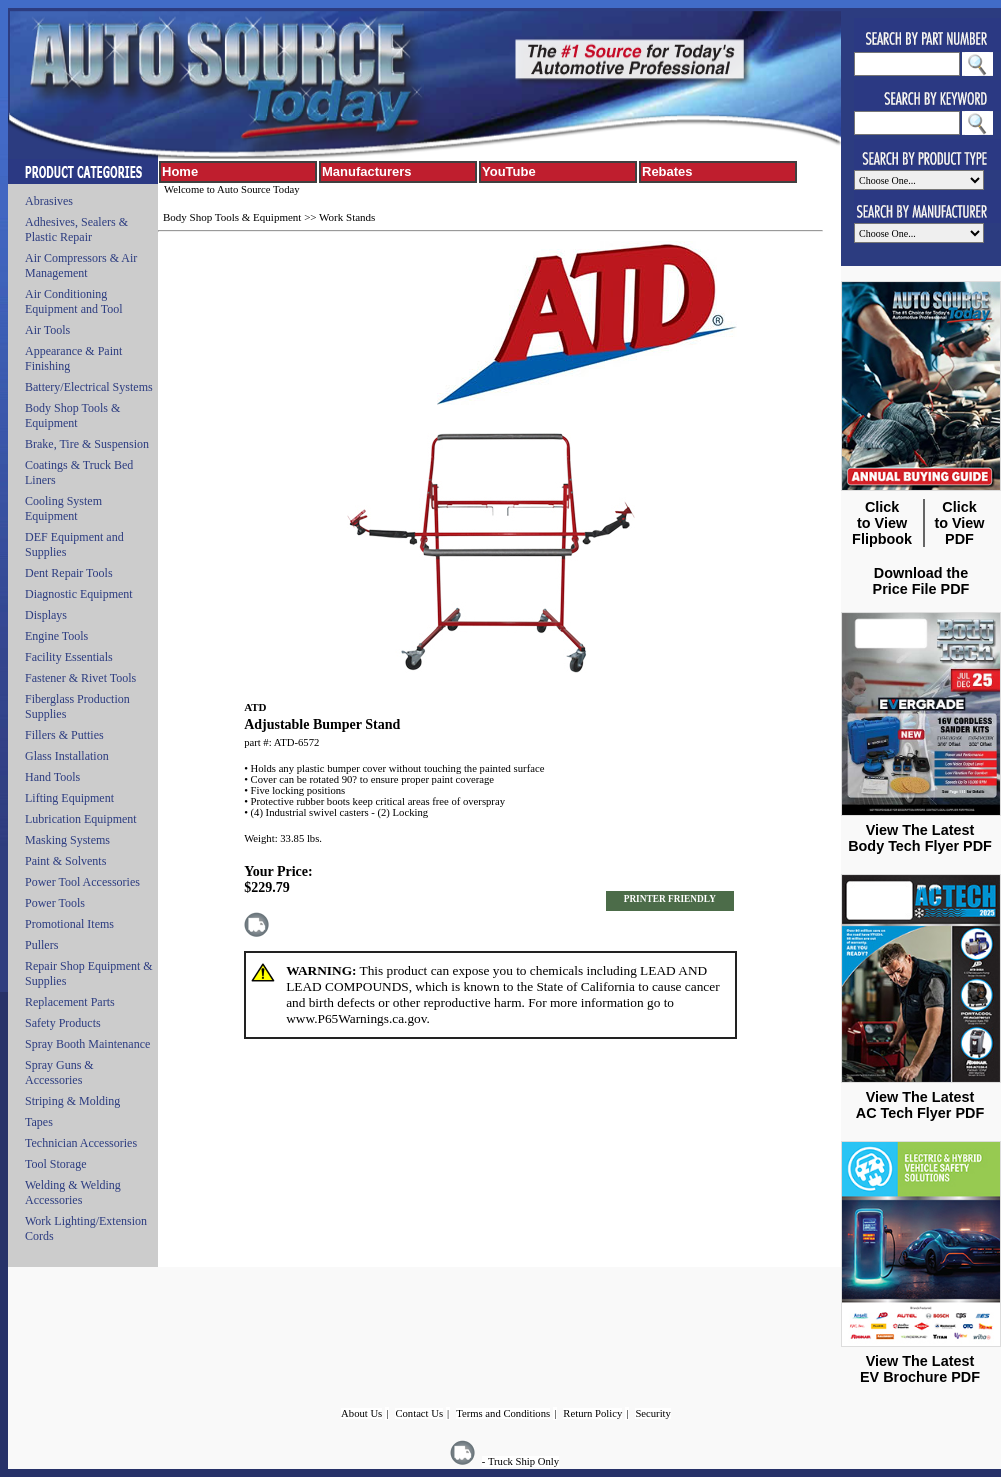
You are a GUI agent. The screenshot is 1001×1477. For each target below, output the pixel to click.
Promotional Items (69, 924)
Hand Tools (52, 777)
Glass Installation (67, 756)
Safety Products (63, 1023)
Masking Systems (67, 840)
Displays (46, 615)
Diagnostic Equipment (79, 594)
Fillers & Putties (64, 735)
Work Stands (347, 217)
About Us (361, 1413)
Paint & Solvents (65, 861)
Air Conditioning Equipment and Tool (74, 301)
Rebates (667, 171)
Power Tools (55, 903)
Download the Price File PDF (921, 581)
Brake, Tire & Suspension (87, 444)
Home (180, 171)
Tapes (39, 1122)
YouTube (509, 171)
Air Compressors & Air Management (81, 265)
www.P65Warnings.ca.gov (356, 1018)
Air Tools (47, 330)
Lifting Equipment (69, 798)
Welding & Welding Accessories (73, 1192)
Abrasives (49, 201)
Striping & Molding (72, 1101)
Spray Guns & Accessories (59, 1072)
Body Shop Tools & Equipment (72, 415)
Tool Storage (55, 1164)
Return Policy (592, 1413)
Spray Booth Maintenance (87, 1044)
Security (653, 1413)
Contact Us (419, 1413)
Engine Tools (56, 636)
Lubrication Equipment (81, 819)
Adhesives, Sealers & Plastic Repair (76, 229)
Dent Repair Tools (69, 573)
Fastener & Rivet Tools (80, 678)
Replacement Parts (70, 1002)
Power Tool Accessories (82, 882)
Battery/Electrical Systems (89, 387)
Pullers (41, 945)
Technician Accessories (81, 1143)
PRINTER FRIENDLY (670, 899)
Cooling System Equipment (63, 508)
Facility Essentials (69, 657)
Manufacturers (367, 171)
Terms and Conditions (503, 1413)
